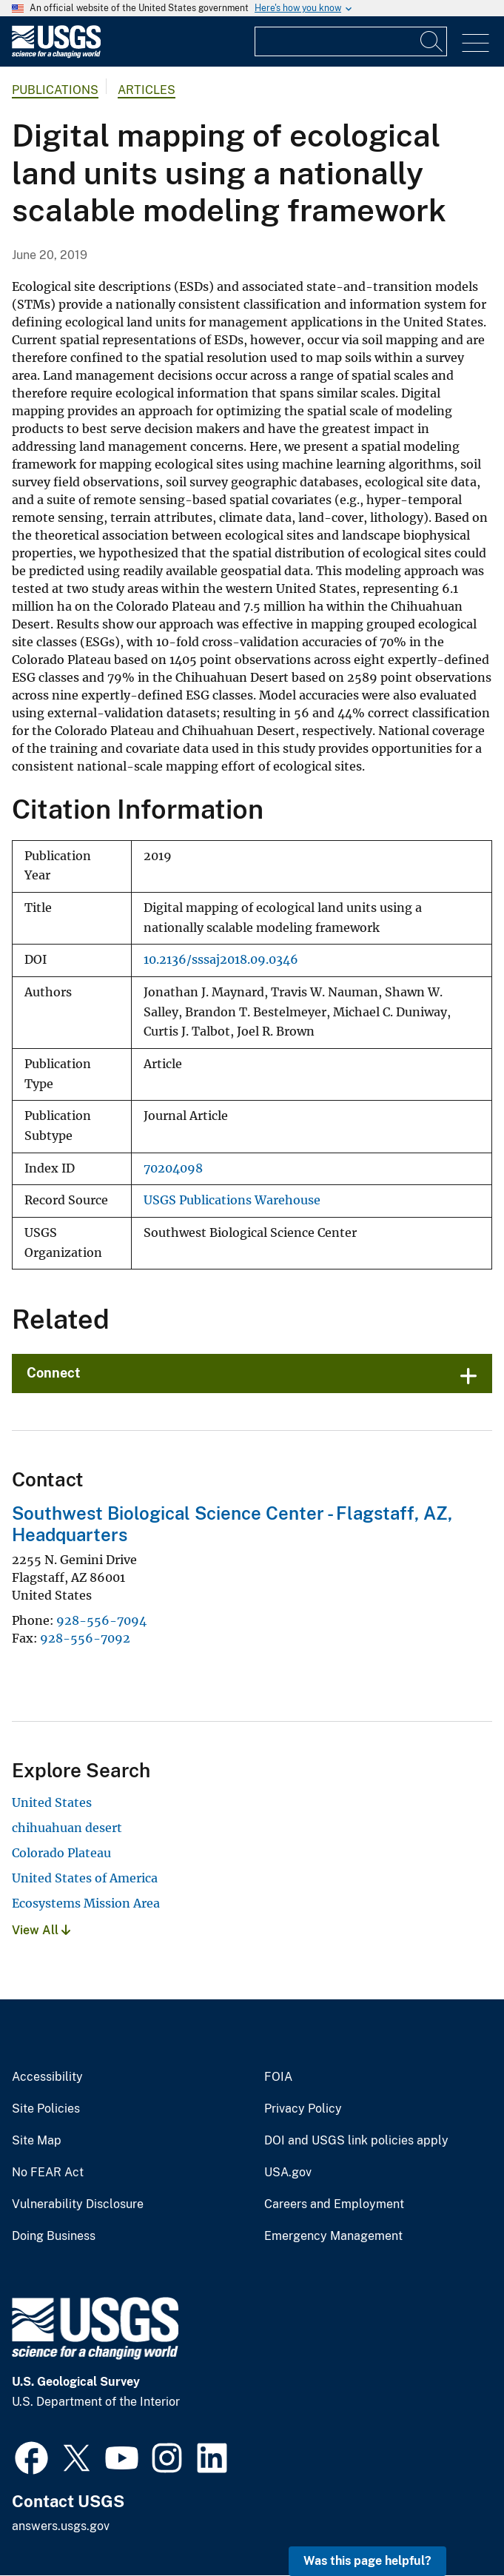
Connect (54, 1373)
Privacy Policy (303, 2109)
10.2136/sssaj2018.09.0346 (221, 960)
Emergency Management (333, 2236)
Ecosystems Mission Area (86, 1903)
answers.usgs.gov (61, 2526)
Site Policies (46, 2109)
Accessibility (47, 2077)
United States (52, 1802)
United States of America (85, 1878)
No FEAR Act (48, 2172)
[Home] (56, 54)
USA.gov (288, 2172)
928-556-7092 (85, 1638)
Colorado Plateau (61, 1852)
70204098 (173, 1168)
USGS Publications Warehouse (232, 1200)
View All (41, 1930)
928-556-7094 (101, 1620)
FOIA (278, 2077)
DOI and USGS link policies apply (356, 2140)
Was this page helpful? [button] (367, 2561)
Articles (146, 90)
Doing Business (53, 2236)
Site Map (36, 2140)
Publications (55, 90)
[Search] (432, 41)
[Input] (351, 41)
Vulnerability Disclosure (78, 2204)
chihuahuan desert (67, 1827)
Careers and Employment (334, 2204)
